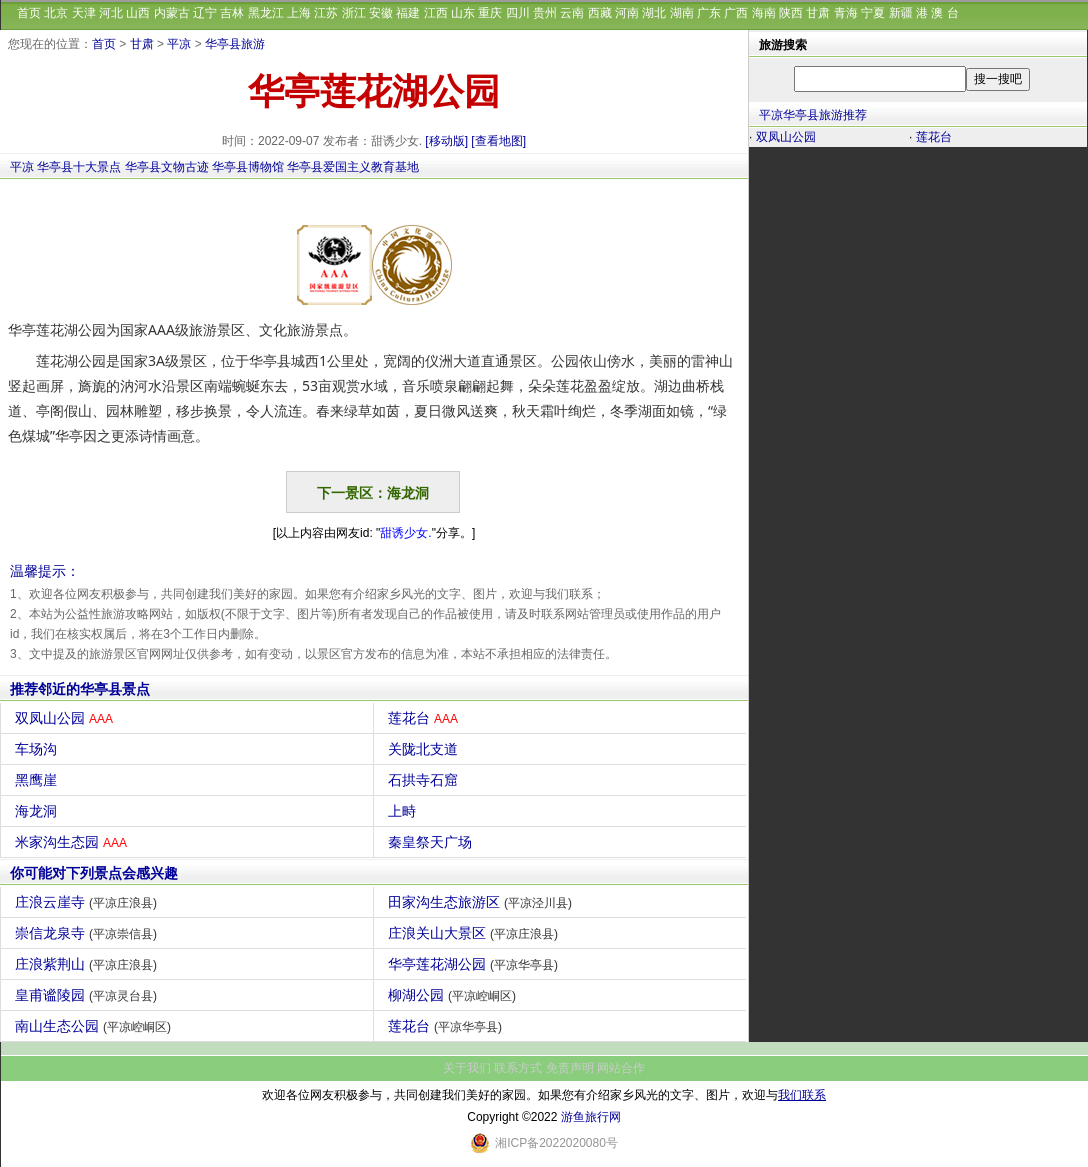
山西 (138, 13)
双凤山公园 (66, 718)
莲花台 (425, 718)
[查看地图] (498, 141)
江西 (436, 13)
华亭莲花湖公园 (475, 964)
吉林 (232, 13)
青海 (846, 13)
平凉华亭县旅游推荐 (813, 115)
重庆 (490, 13)
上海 (299, 13)
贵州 (545, 13)
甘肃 (818, 13)
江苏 (326, 13)
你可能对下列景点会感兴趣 (94, 873)
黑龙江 (266, 13)
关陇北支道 (425, 749)
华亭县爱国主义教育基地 (353, 167)
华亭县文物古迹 (167, 167)
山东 (463, 13)
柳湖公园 (454, 995)
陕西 (791, 13)
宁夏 (873, 13)
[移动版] (446, 141)
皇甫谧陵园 (88, 995)
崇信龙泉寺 (88, 933)
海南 (764, 13)
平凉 (179, 44)
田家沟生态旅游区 (482, 902)
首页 (29, 13)
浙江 (354, 13)
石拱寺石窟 (425, 780)
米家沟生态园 (73, 842)
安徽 (381, 13)
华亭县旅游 (235, 44)
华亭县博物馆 (248, 167)
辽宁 (205, 13)
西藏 (600, 13)
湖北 (654, 13)
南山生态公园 (95, 1026)
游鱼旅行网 (591, 1117)
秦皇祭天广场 (432, 842)
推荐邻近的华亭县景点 (80, 689)
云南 (572, 13)
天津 (84, 13)
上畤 (404, 811)
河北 (111, 13)
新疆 (901, 13)
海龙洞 (38, 811)
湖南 (682, 13)
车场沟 (38, 749)
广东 (709, 13)
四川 (518, 13)
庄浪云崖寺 (88, 902)
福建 (408, 13)
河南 (627, 13)
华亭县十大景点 (79, 167)
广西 (736, 13)
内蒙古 (172, 13)
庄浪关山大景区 (475, 933)
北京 (56, 13)
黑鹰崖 (38, 780)
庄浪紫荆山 (88, 964)
